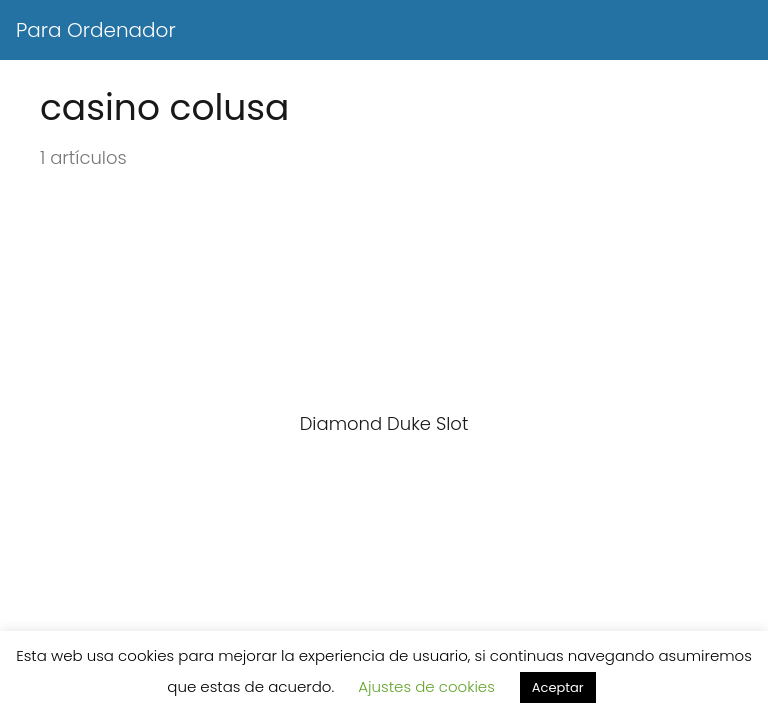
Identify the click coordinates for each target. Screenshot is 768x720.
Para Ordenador (96, 30)
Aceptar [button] (558, 687)
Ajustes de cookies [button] (426, 686)
